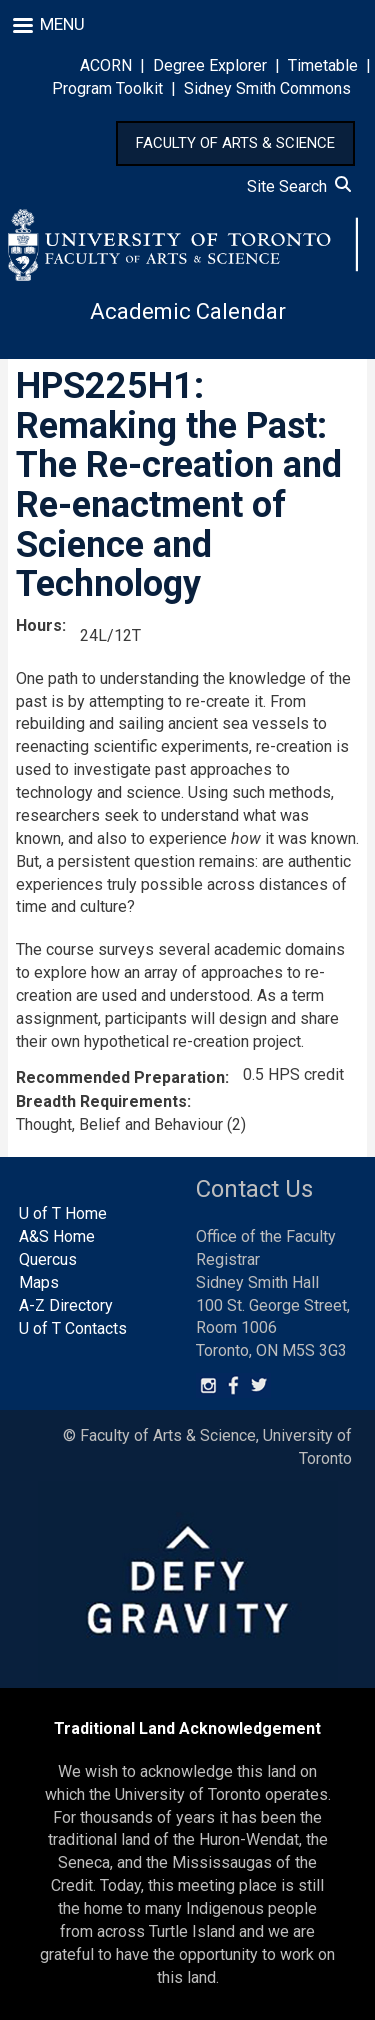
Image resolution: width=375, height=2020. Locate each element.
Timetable (323, 65)
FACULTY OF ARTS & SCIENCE (235, 143)
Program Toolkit (107, 88)
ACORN (106, 65)
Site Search (299, 186)
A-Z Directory (66, 1305)
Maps (39, 1282)
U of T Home (63, 1213)
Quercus (48, 1259)
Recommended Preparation (120, 1077)
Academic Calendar (188, 311)
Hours (39, 625)
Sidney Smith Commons (267, 88)
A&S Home (57, 1236)
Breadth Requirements (101, 1101)
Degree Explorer (210, 65)
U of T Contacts (73, 1328)
